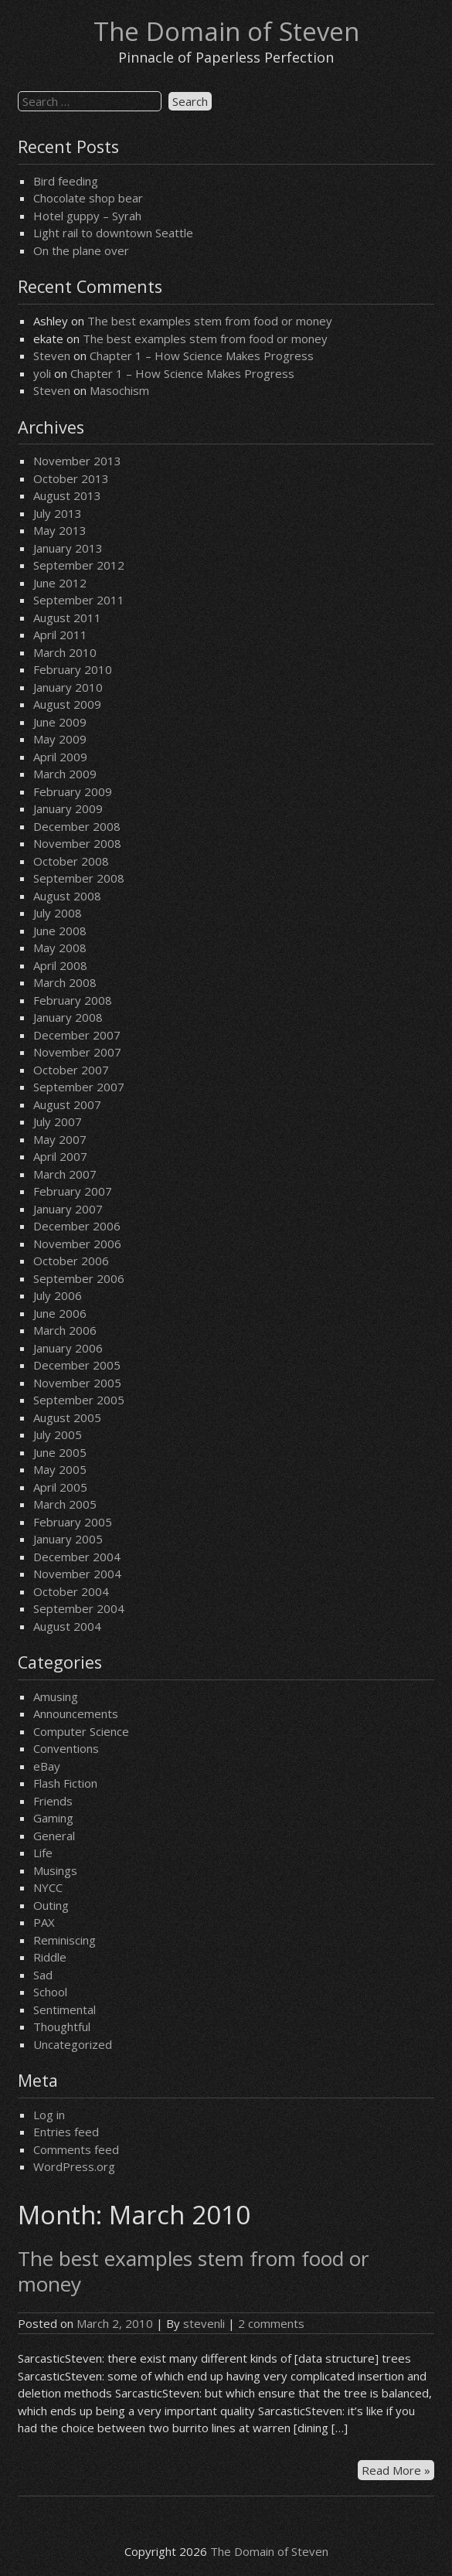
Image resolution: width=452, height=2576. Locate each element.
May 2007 (60, 1139)
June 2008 (60, 930)
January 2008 (68, 1017)
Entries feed (66, 2131)
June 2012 (60, 582)
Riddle (49, 1957)
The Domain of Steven (226, 31)
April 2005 (60, 1487)
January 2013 (68, 548)
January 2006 (68, 1348)
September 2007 (78, 1086)
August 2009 (67, 704)
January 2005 (68, 1539)
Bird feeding (65, 181)
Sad (43, 1974)
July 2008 (57, 912)
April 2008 (60, 965)
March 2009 (65, 773)
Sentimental (64, 2009)
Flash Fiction (65, 1783)
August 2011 (67, 617)
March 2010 (65, 652)
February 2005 (72, 1522)
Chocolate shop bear (88, 198)
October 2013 (71, 478)
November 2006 (77, 1243)
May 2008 (60, 947)
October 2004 (71, 1591)
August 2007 (67, 1104)
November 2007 (77, 1052)
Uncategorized (72, 2044)
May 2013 (60, 530)
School (50, 1991)
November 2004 (77, 1573)
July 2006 (57, 1295)
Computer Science (81, 1731)
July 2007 (57, 1121)
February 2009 (72, 791)
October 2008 (71, 861)
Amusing (55, 1696)
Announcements (75, 1713)
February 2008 (72, 1000)
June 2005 (60, 1452)
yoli (42, 373)
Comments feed (76, 2149)
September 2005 (78, 1399)
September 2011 (78, 599)
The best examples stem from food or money (209, 320)
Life (43, 1852)
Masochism (119, 390)
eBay (46, 1766)
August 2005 (67, 1417)
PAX (44, 1922)
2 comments (271, 2323)
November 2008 (77, 843)
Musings (55, 1870)
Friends (53, 1801)
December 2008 (77, 826)
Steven (51, 355)
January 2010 (68, 687)
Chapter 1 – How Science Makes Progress (202, 355)
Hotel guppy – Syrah (87, 215)
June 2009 (60, 722)
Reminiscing (64, 1940)
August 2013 (67, 495)
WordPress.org (74, 2166)
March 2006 (65, 1330)
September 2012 (78, 565)
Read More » (398, 2471)
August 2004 (67, 1626)
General (54, 1835)
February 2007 (72, 1191)
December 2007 (77, 1035)
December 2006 (77, 1226)
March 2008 (65, 982)
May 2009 (60, 739)
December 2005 (77, 1365)
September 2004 (78, 1608)
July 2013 (57, 513)
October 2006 (71, 1260)
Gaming (53, 1818)
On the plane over (81, 250)
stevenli (204, 2323)
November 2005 (77, 1382)
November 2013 (77, 460)
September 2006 (78, 1278)
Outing (51, 1905)
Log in (49, 2114)
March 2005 (65, 1504)
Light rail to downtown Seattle (113, 232)
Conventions (66, 1748)
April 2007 (60, 1156)
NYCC (48, 1887)
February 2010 (72, 669)
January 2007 (68, 1209)
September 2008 (78, 878)
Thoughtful (61, 2026)
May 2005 (60, 1469)
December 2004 (77, 1556)
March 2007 (65, 1174)
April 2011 (60, 634)
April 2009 (60, 756)
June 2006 (60, 1313)
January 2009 (68, 808)
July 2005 (57, 1434)
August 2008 (67, 895)
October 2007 (71, 1069)
